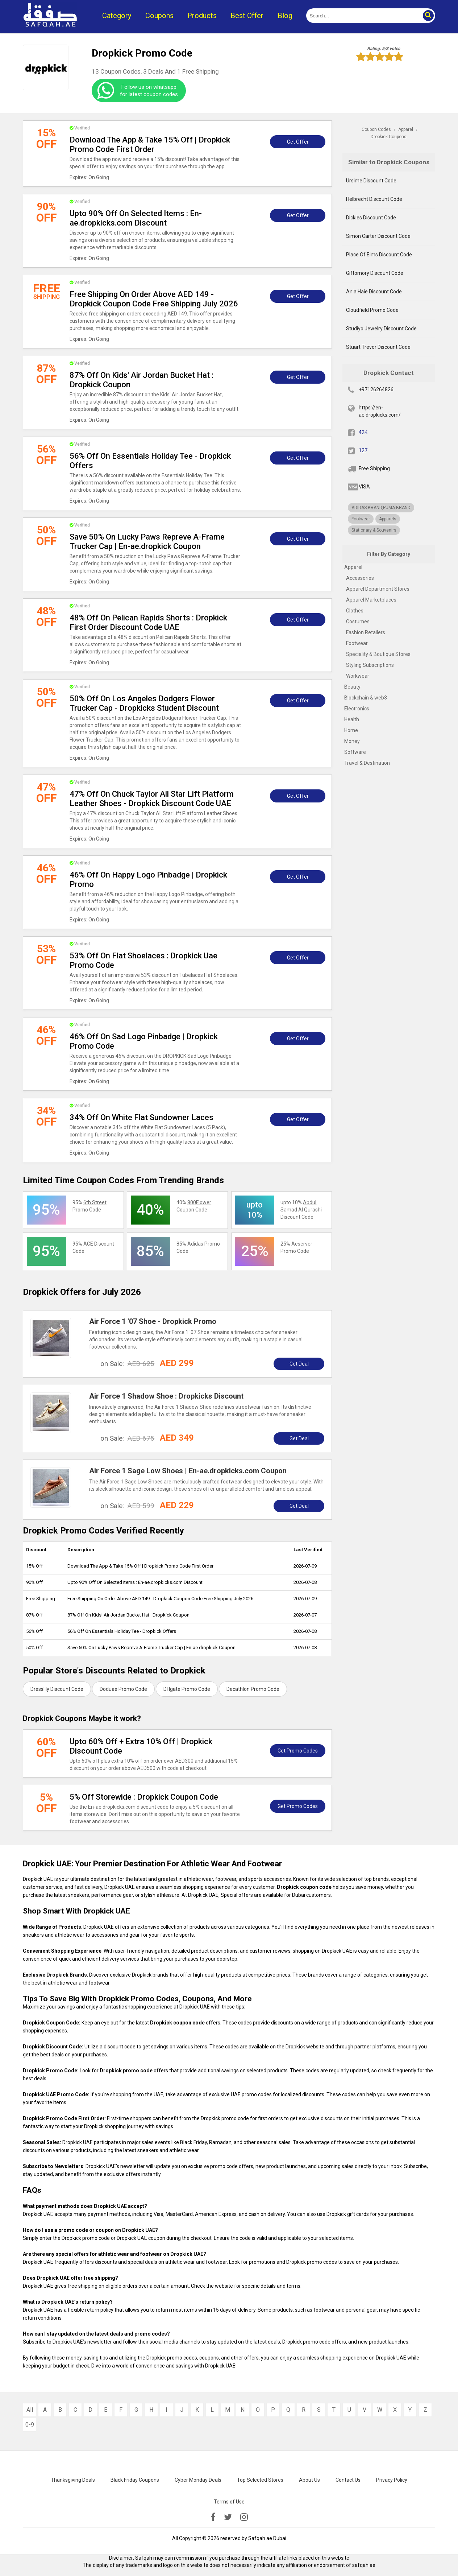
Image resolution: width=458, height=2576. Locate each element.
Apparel (353, 567)
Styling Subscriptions (370, 665)
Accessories (360, 578)
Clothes (354, 611)
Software (355, 752)
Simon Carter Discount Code (378, 236)
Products (202, 15)
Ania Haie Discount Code (374, 291)
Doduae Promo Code (123, 1689)
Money (352, 741)
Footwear (357, 643)
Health (351, 719)
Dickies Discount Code (371, 217)
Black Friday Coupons (135, 2480)
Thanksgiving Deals (73, 2480)
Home (351, 730)
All (29, 2409)
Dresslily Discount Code (56, 1689)
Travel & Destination (367, 763)
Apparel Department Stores (377, 589)
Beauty (352, 687)
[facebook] (213, 2517)
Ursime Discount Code (371, 180)
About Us (309, 2480)
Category (116, 15)
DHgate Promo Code (186, 1689)
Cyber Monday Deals (198, 2480)
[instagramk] (244, 2517)
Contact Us (348, 2480)
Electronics (356, 708)
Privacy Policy (391, 2480)
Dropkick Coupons (389, 136)
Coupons (159, 15)
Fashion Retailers (365, 632)
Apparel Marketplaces (371, 600)
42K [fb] (363, 432)
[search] (362, 15)
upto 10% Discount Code (301, 1210)
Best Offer (246, 15)
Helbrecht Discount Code (374, 199)
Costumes (358, 621)
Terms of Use (229, 2502)
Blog (285, 15)
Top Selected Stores (260, 2480)
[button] (428, 15)
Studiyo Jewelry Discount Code (381, 328)
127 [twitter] (363, 450)
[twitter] (228, 2517)
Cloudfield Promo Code (372, 310)
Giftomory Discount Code (374, 273)
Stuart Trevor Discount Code (378, 347)
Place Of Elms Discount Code (379, 254)
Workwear (357, 676)
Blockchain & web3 (365, 698)
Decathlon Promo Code (252, 1689)
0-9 (29, 2424)
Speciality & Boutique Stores (378, 654)
